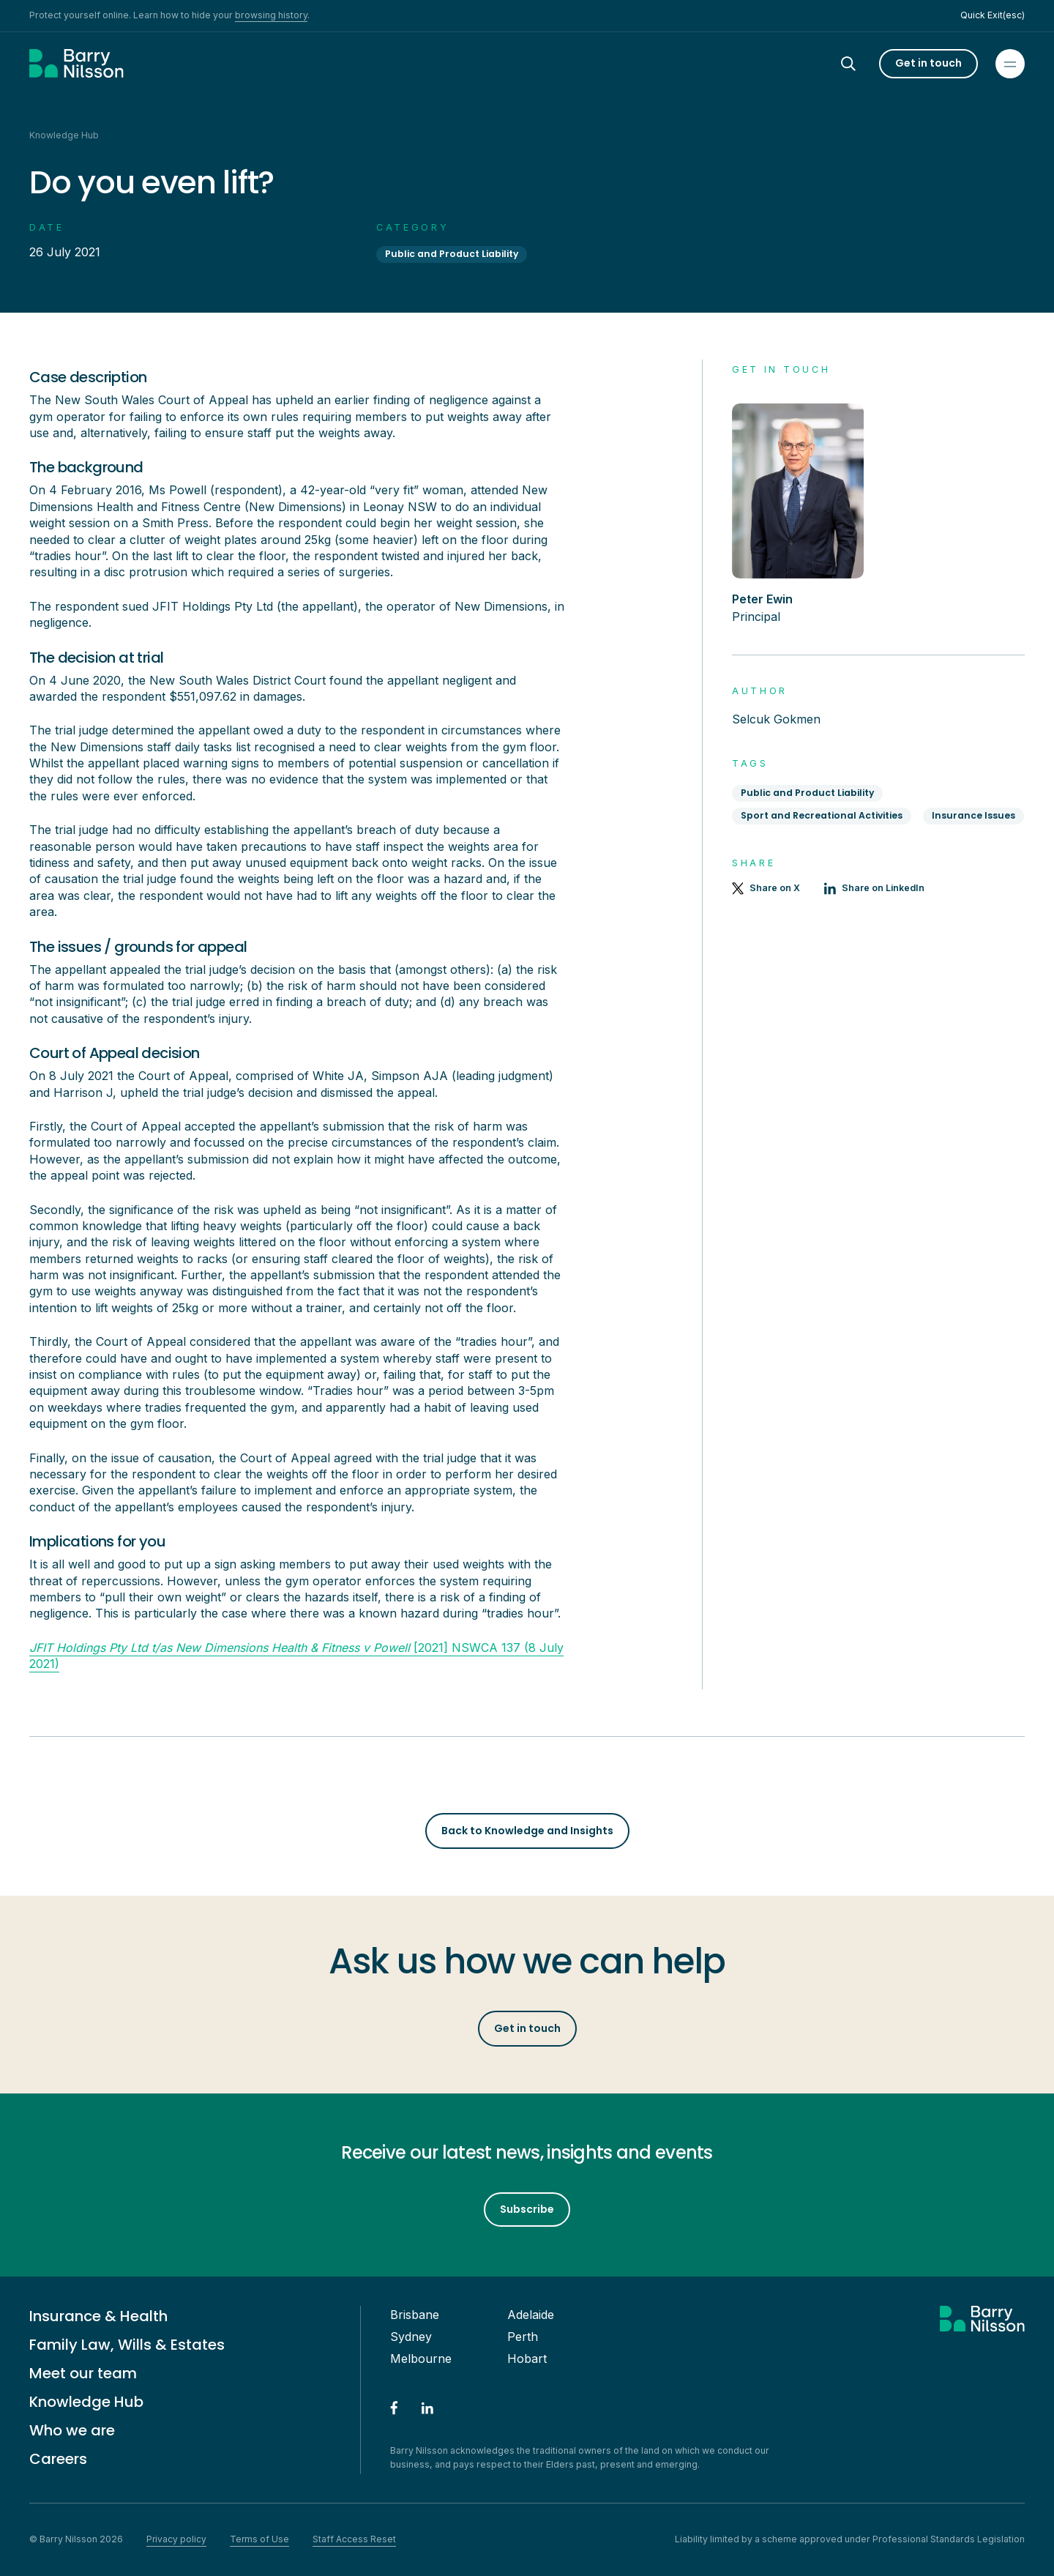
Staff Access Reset (354, 2539)
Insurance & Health (98, 2316)
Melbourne (421, 2358)
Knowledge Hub (86, 2401)
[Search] (861, 63)
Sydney (411, 2336)
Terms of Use (259, 2539)
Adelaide (530, 2314)
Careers (58, 2459)
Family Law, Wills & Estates (127, 2344)
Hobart (527, 2358)
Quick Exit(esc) (992, 15)
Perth (522, 2336)
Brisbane (414, 2314)
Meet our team (83, 2373)
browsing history (271, 15)
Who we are (72, 2430)
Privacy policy (176, 2539)
